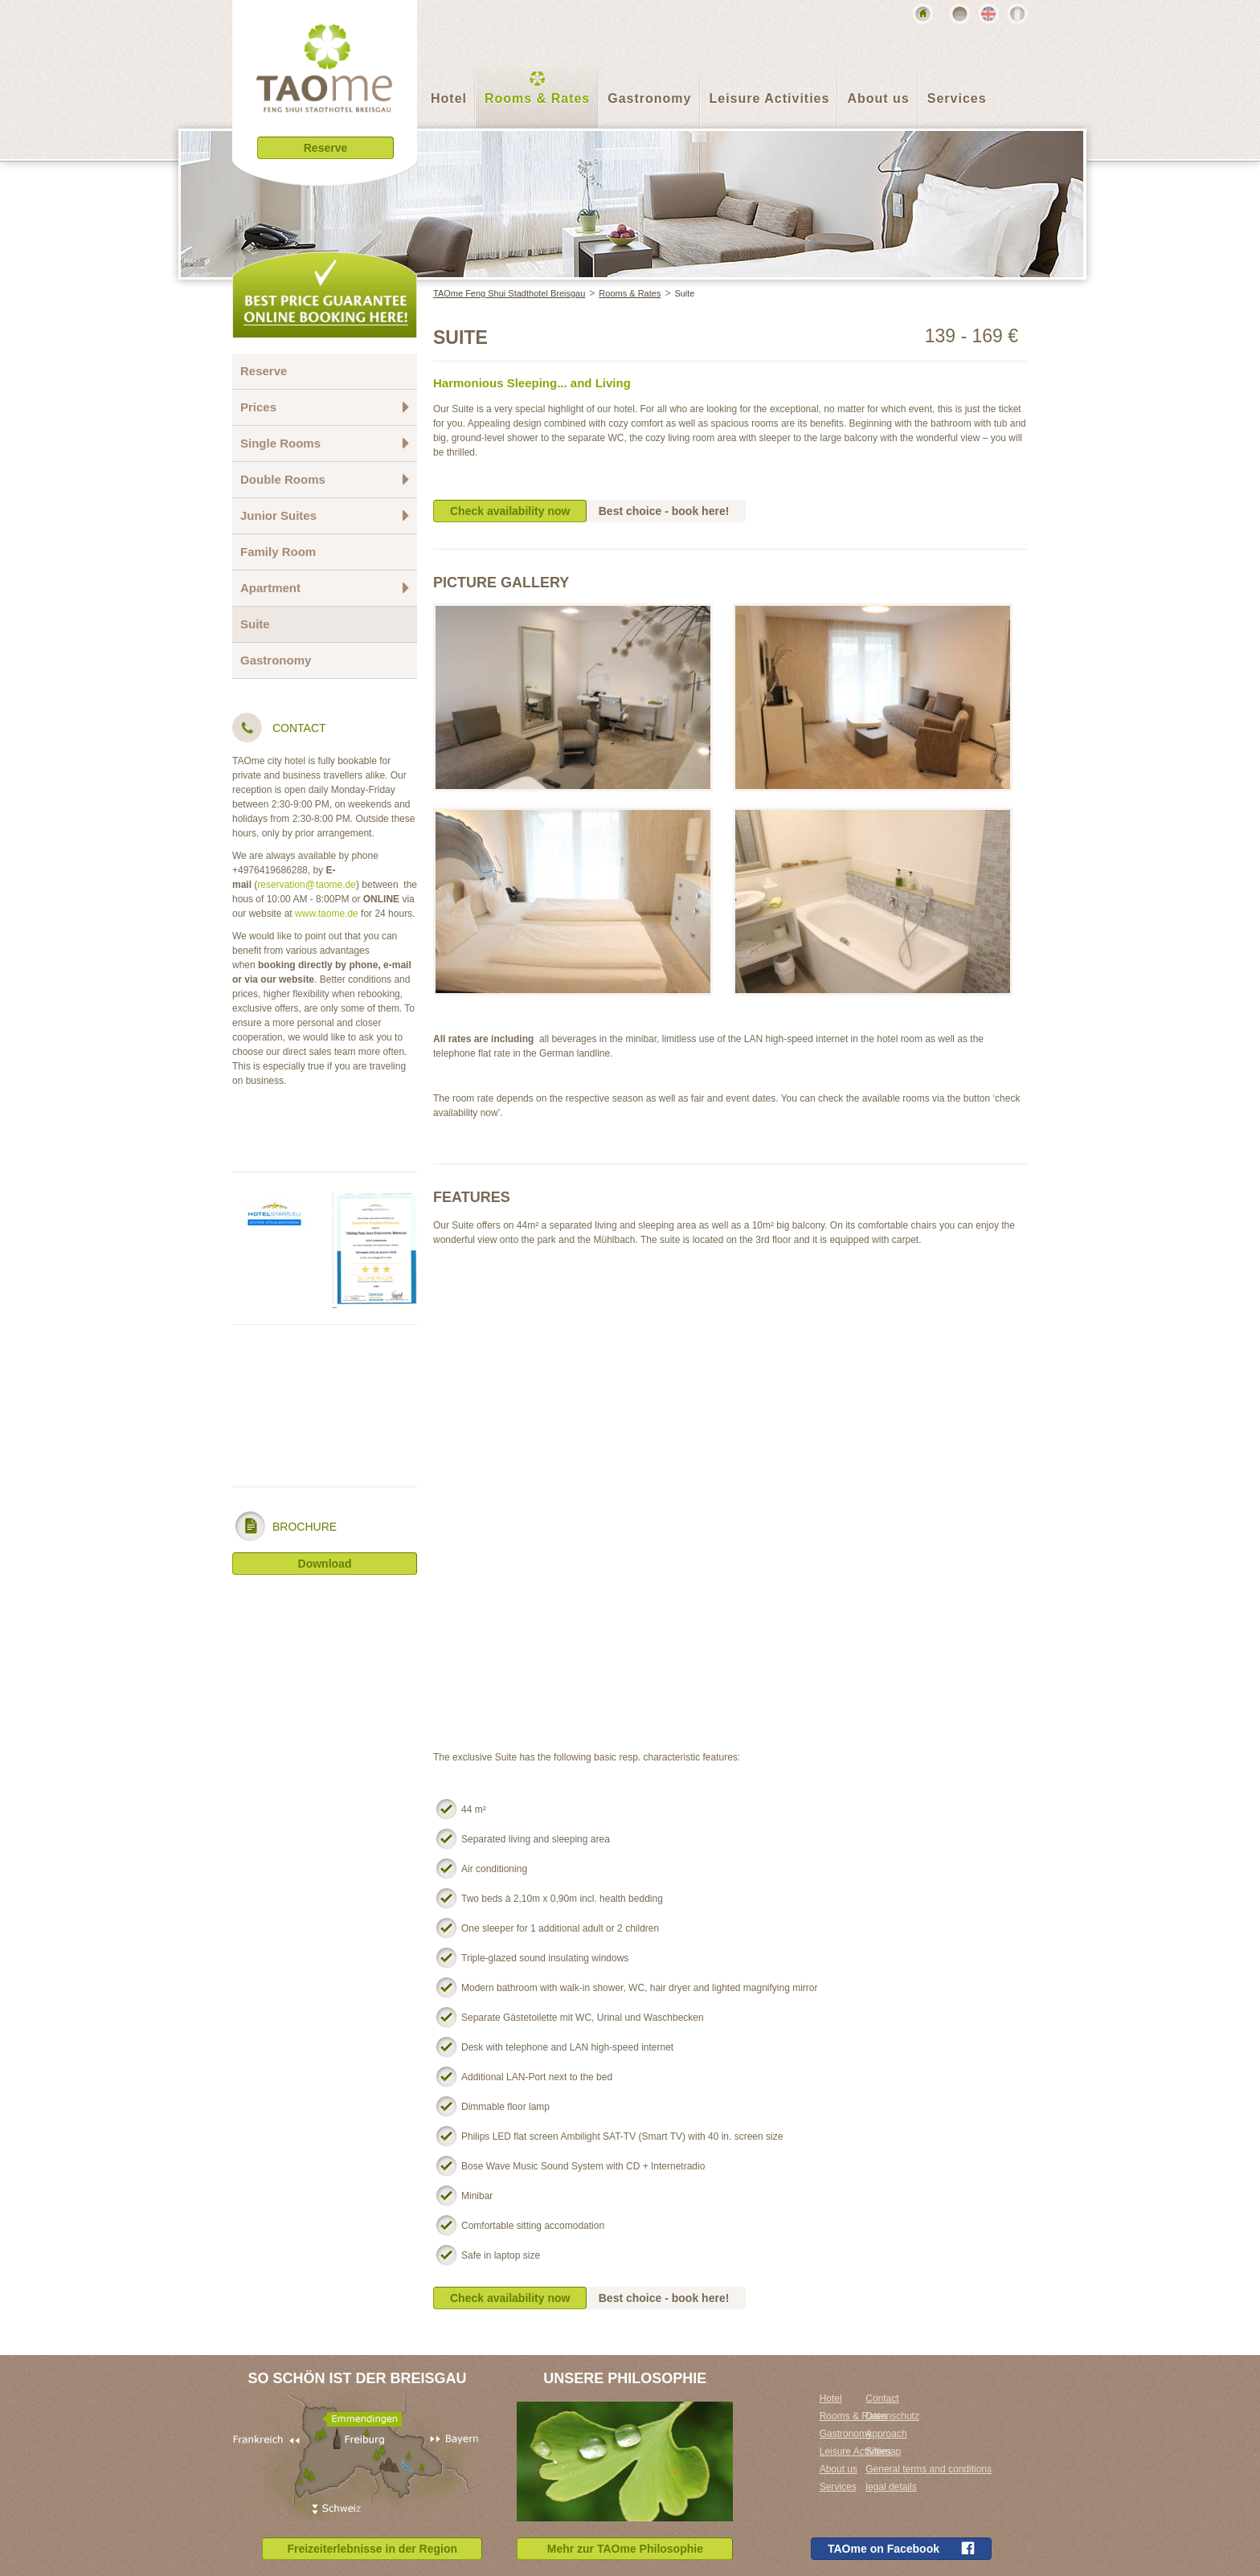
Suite (684, 293)
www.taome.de (326, 913)
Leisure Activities (770, 98)
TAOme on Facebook (901, 2548)
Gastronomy (649, 98)
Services (957, 98)
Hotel (449, 98)
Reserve (263, 371)
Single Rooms (324, 443)
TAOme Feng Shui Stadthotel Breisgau (509, 293)
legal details (890, 2486)
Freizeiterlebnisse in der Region (372, 2548)
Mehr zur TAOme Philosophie (625, 2548)
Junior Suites (324, 515)
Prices (324, 407)
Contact (881, 2398)
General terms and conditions (928, 2469)
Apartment (324, 588)
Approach (885, 2433)
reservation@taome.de (306, 884)
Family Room (278, 551)
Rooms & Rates (537, 98)
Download (325, 1563)
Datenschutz (892, 2416)
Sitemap (883, 2451)
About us (878, 98)
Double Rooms (324, 479)
